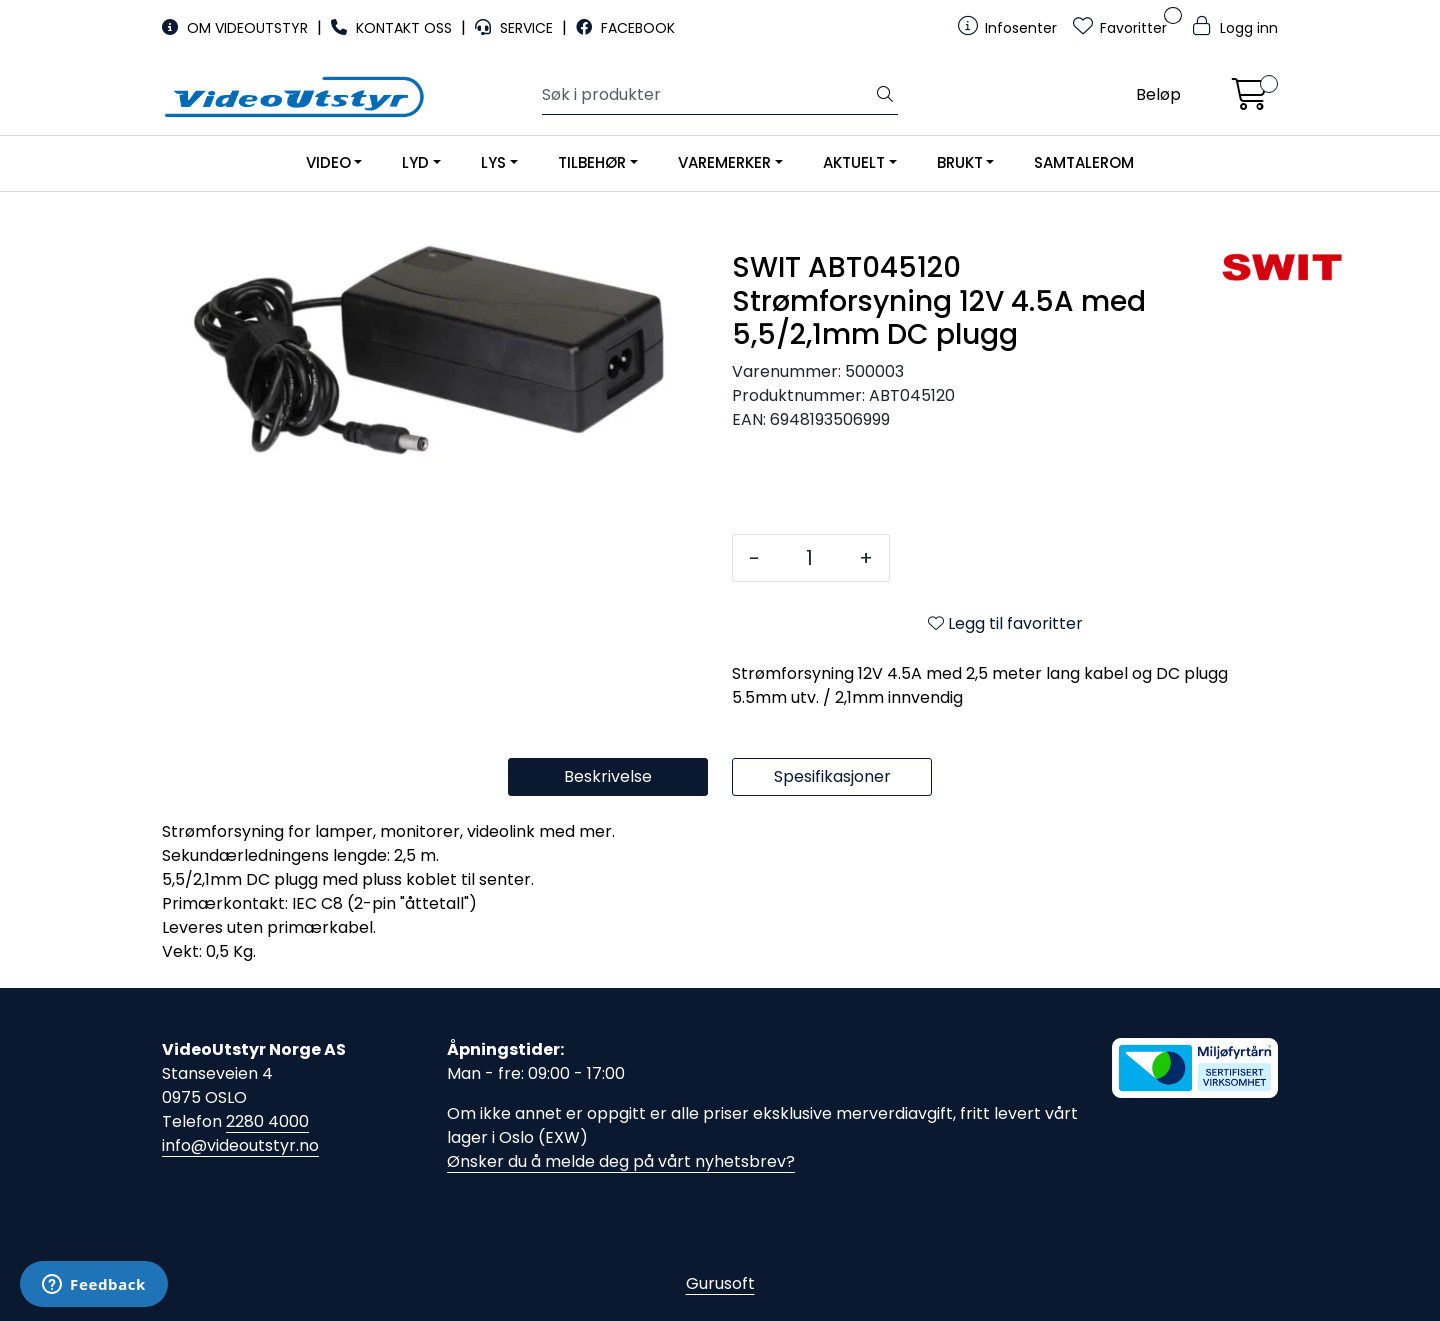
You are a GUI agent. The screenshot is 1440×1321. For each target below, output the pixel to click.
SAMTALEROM (1084, 162)
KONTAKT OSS (393, 28)
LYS (493, 162)
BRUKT (960, 162)
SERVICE (516, 28)
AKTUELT (854, 162)
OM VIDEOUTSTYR (237, 28)
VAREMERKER (724, 162)
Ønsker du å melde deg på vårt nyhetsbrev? (621, 1161)
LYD (415, 162)
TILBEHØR (592, 162)
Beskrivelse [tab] (608, 776)
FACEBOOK (625, 28)
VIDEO (328, 162)
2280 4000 (267, 1121)
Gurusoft (720, 1283)
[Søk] (707, 95)
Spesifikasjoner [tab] (832, 776)
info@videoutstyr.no (240, 1145)
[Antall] (809, 558)
